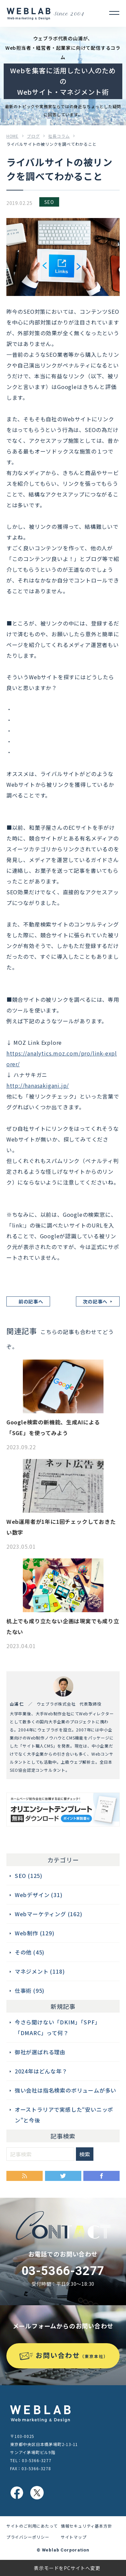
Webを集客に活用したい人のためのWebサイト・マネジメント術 (63, 81)
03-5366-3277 (63, 2271)
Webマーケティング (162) (48, 1914)
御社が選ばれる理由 (40, 2052)
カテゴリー (63, 1859)
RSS (24, 2176)
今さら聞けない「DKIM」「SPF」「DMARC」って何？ (57, 2027)
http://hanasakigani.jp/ (37, 1085)
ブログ (33, 136)
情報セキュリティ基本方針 (86, 2526)
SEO (49, 202)
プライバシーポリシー (27, 2537)
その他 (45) (29, 1952)
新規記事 (63, 2006)
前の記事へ (30, 1301)
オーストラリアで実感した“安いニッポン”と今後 (64, 2114)
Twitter (63, 2176)
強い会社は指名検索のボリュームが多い (65, 2090)
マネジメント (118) (40, 1971)
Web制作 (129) (34, 1933)
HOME (12, 136)
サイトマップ (74, 2537)
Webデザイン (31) (38, 1895)
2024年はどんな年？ (41, 2071)
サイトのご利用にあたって (32, 2526)
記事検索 (63, 2136)
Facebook (101, 2176)
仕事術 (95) (29, 1990)
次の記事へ (95, 1301)
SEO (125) (28, 1876)
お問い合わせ (72, 2355)
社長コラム (59, 136)
